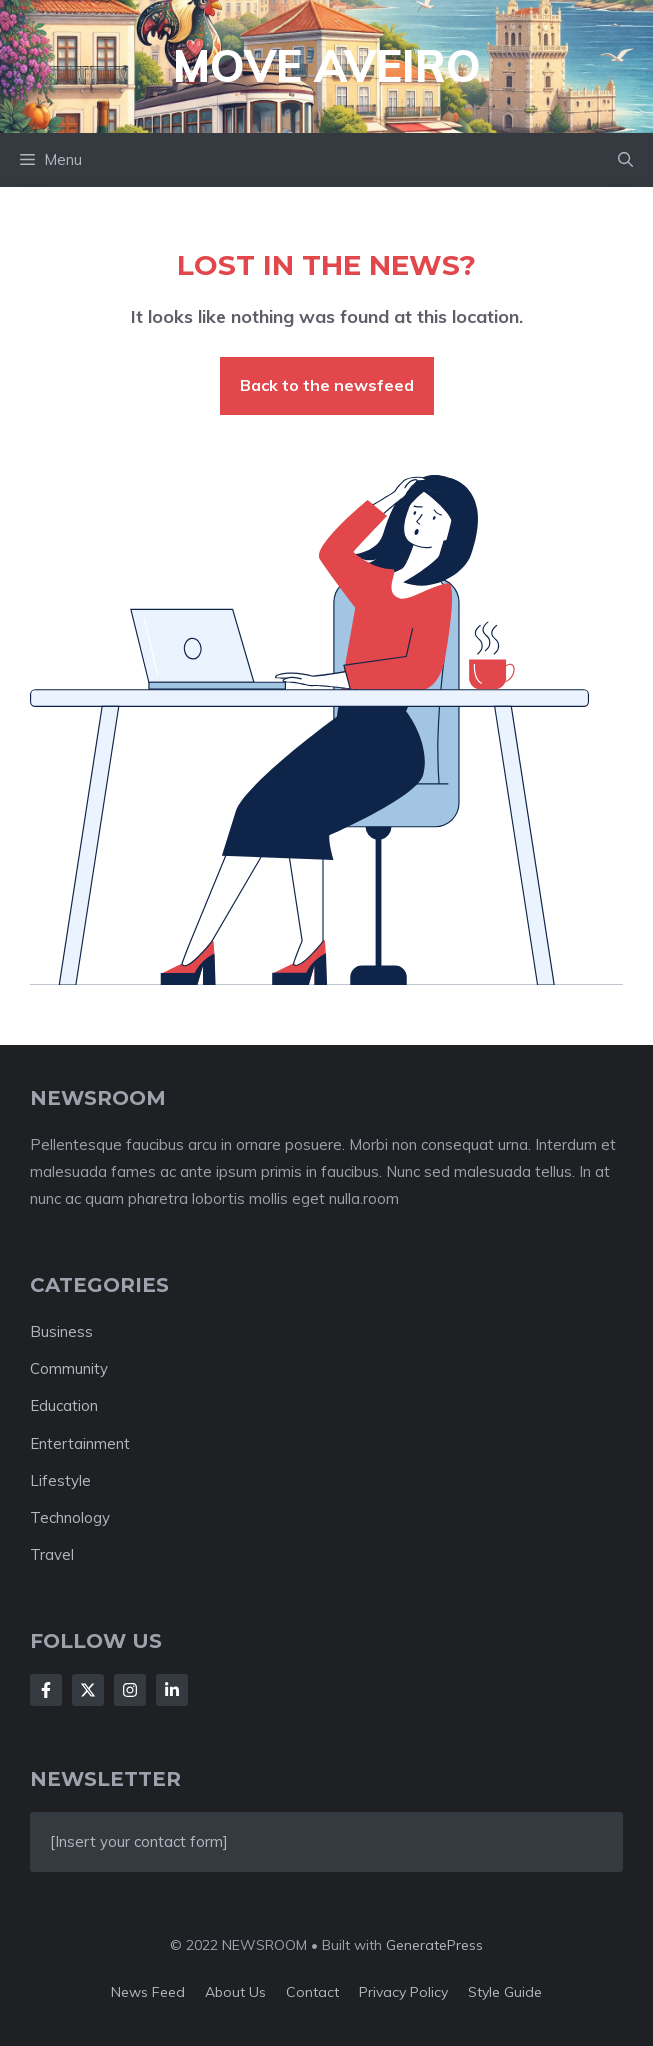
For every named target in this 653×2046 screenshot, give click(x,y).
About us (235, 1992)
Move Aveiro (327, 65)
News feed (148, 1992)
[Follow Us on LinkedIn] (172, 1690)
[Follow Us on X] (88, 1690)
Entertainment (80, 1443)
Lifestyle (60, 1480)
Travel (52, 1554)
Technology (70, 1517)
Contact (312, 1992)
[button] (625, 160)
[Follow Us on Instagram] (130, 1690)
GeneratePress (434, 1945)
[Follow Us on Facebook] (46, 1690)
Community (69, 1368)
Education (64, 1405)
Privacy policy (403, 1992)
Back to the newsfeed (327, 385)
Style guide (505, 1992)
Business (61, 1331)
